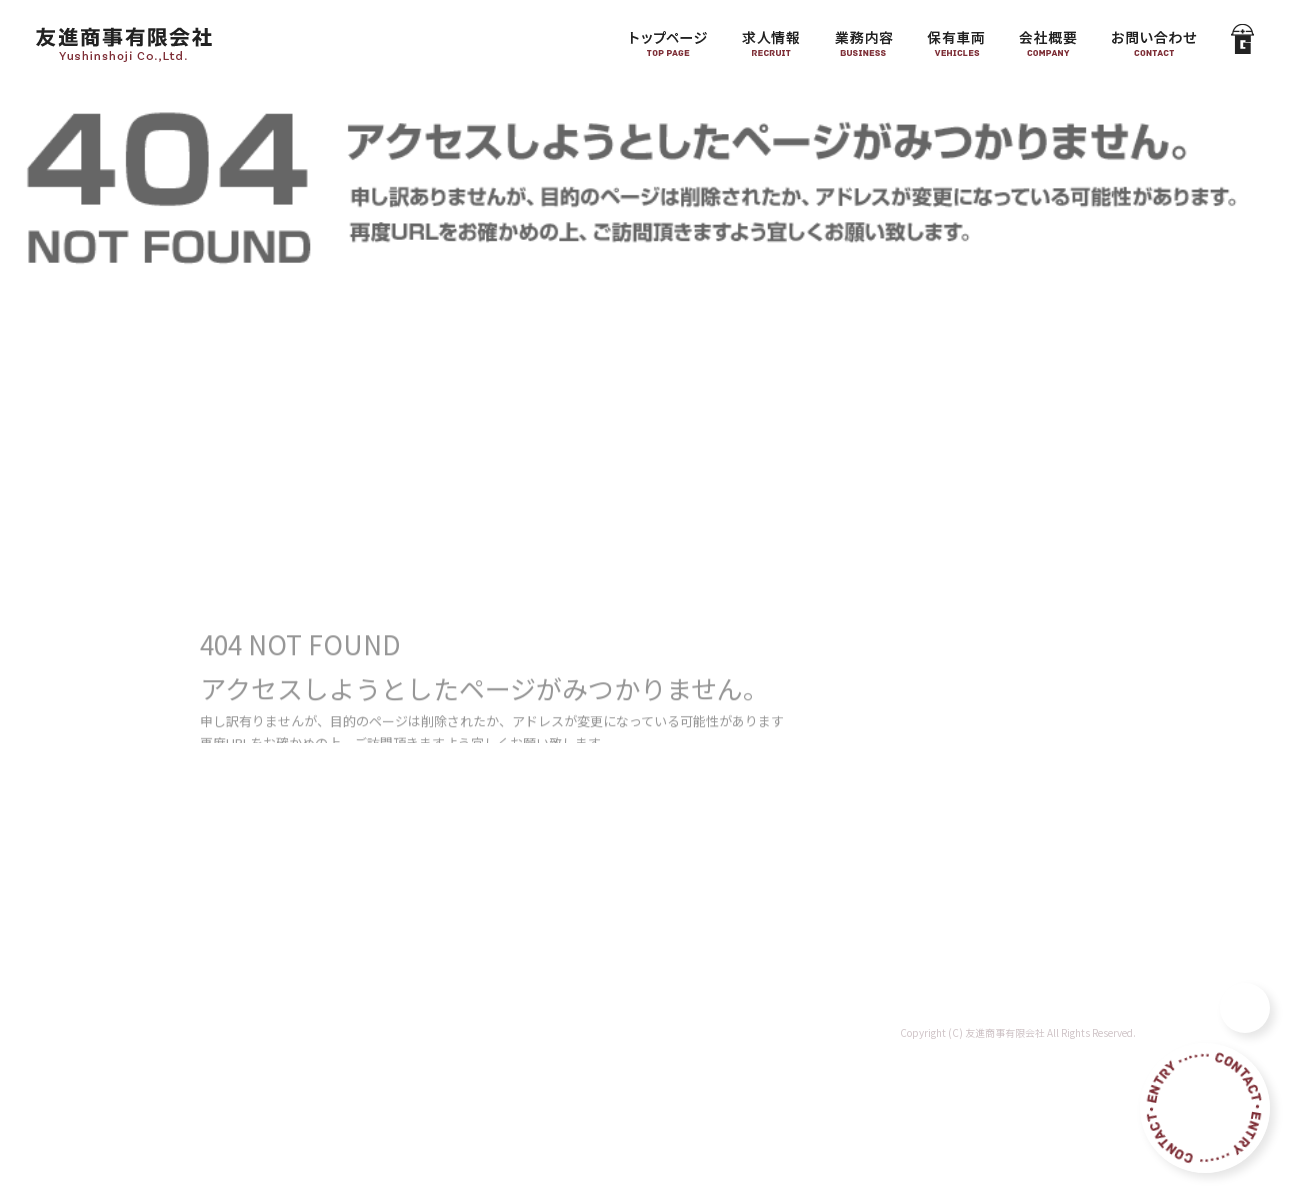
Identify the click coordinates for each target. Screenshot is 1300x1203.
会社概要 (1050, 40)
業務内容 (865, 40)
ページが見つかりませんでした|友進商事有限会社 (1148, 109)
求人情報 (770, 40)
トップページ (665, 40)
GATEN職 (1240, 40)
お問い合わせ (1155, 40)
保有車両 (955, 40)
